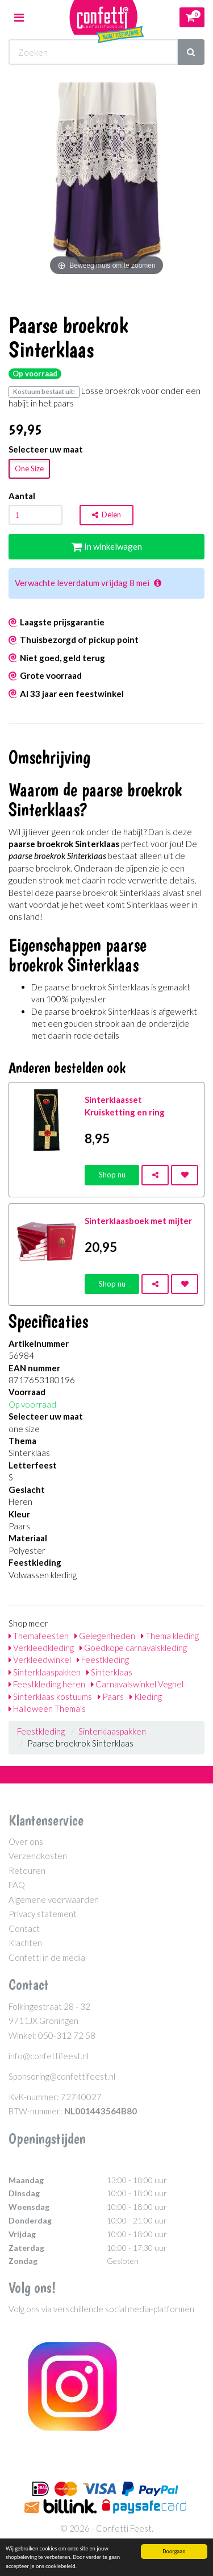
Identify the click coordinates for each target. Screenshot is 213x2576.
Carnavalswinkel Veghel (137, 1684)
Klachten (25, 1943)
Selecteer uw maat (46, 449)
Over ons (26, 1841)
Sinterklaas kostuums (50, 1696)
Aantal (22, 496)
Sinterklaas (109, 1672)
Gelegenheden (104, 1636)
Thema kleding (170, 1636)
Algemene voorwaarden (54, 1899)
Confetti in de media (47, 1957)
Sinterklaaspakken (45, 1672)
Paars (111, 1696)
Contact (24, 1928)
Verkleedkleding (41, 1647)
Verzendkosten (38, 1856)
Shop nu (112, 1174)
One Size (29, 468)
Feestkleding (103, 1659)
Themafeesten (39, 1636)
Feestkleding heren (47, 1684)
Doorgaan (173, 2551)
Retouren (27, 1870)
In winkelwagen (107, 546)
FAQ (17, 1885)
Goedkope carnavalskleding (133, 1647)
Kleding (146, 1696)
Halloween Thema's (47, 1708)
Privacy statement (43, 1914)
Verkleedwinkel (40, 1659)
